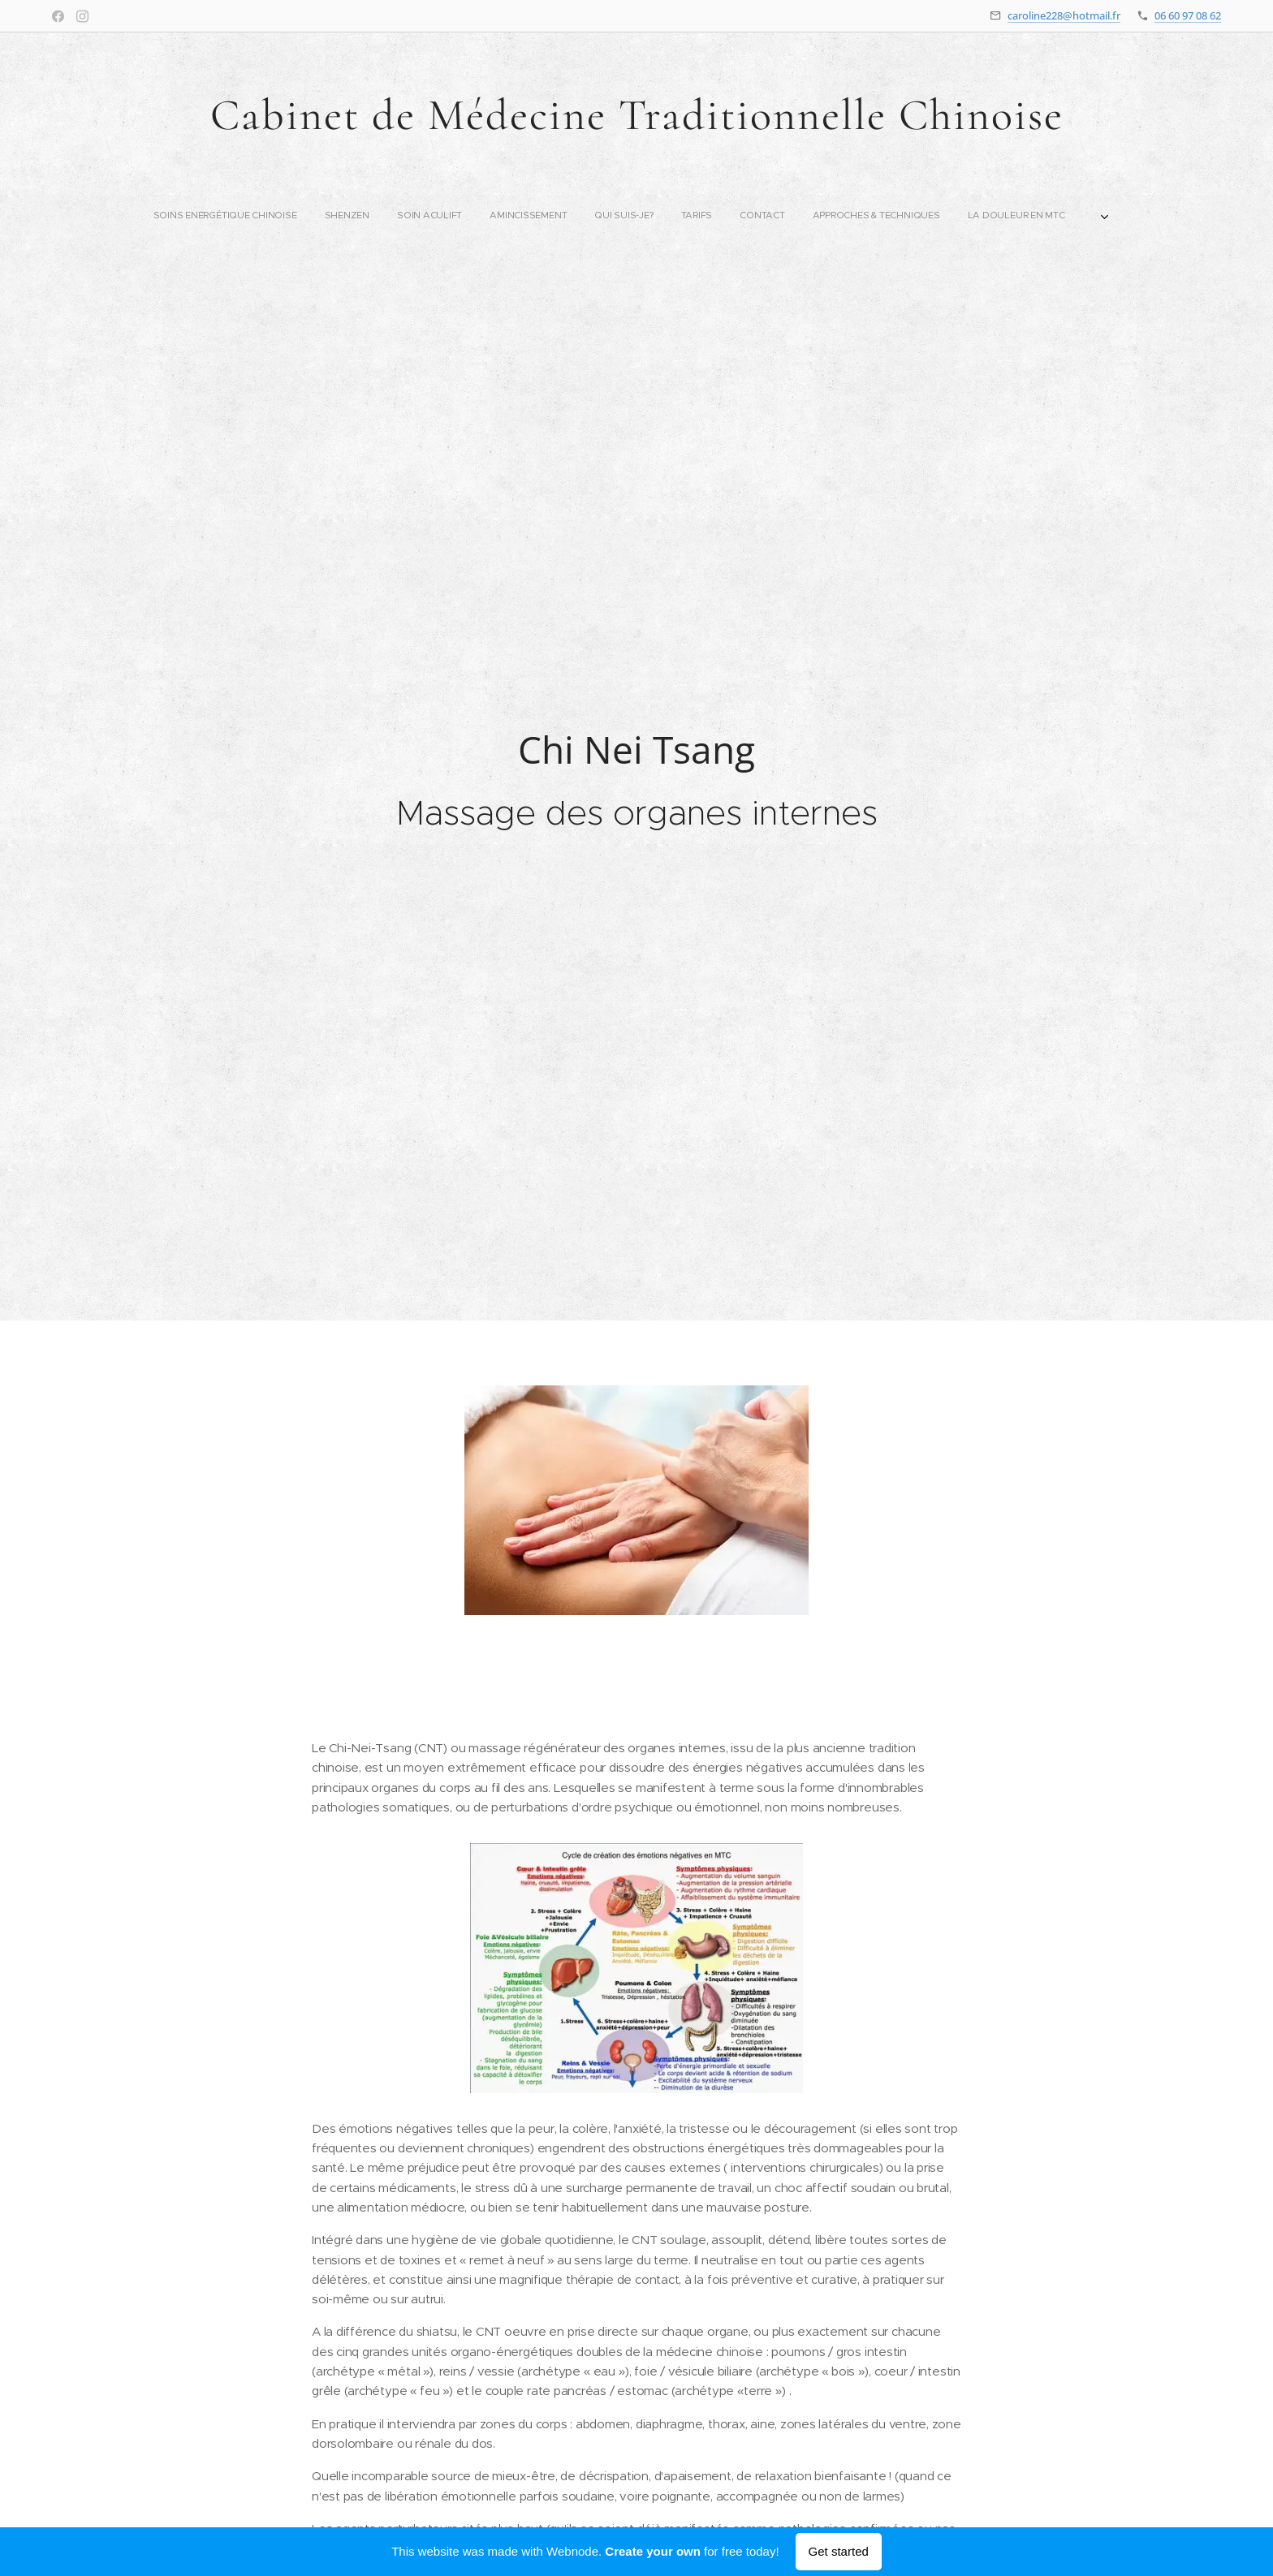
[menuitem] (457, 215)
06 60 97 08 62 (1187, 15)
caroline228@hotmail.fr (1064, 15)
